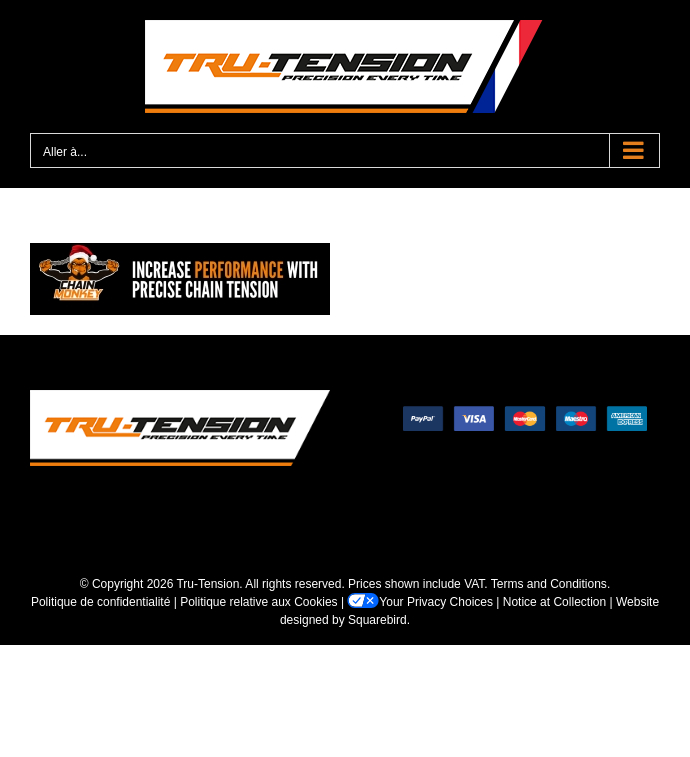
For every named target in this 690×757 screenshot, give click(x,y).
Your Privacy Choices (420, 602)
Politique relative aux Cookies (258, 602)
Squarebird (377, 620)
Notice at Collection (554, 602)
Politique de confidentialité (100, 602)
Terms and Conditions (549, 584)
